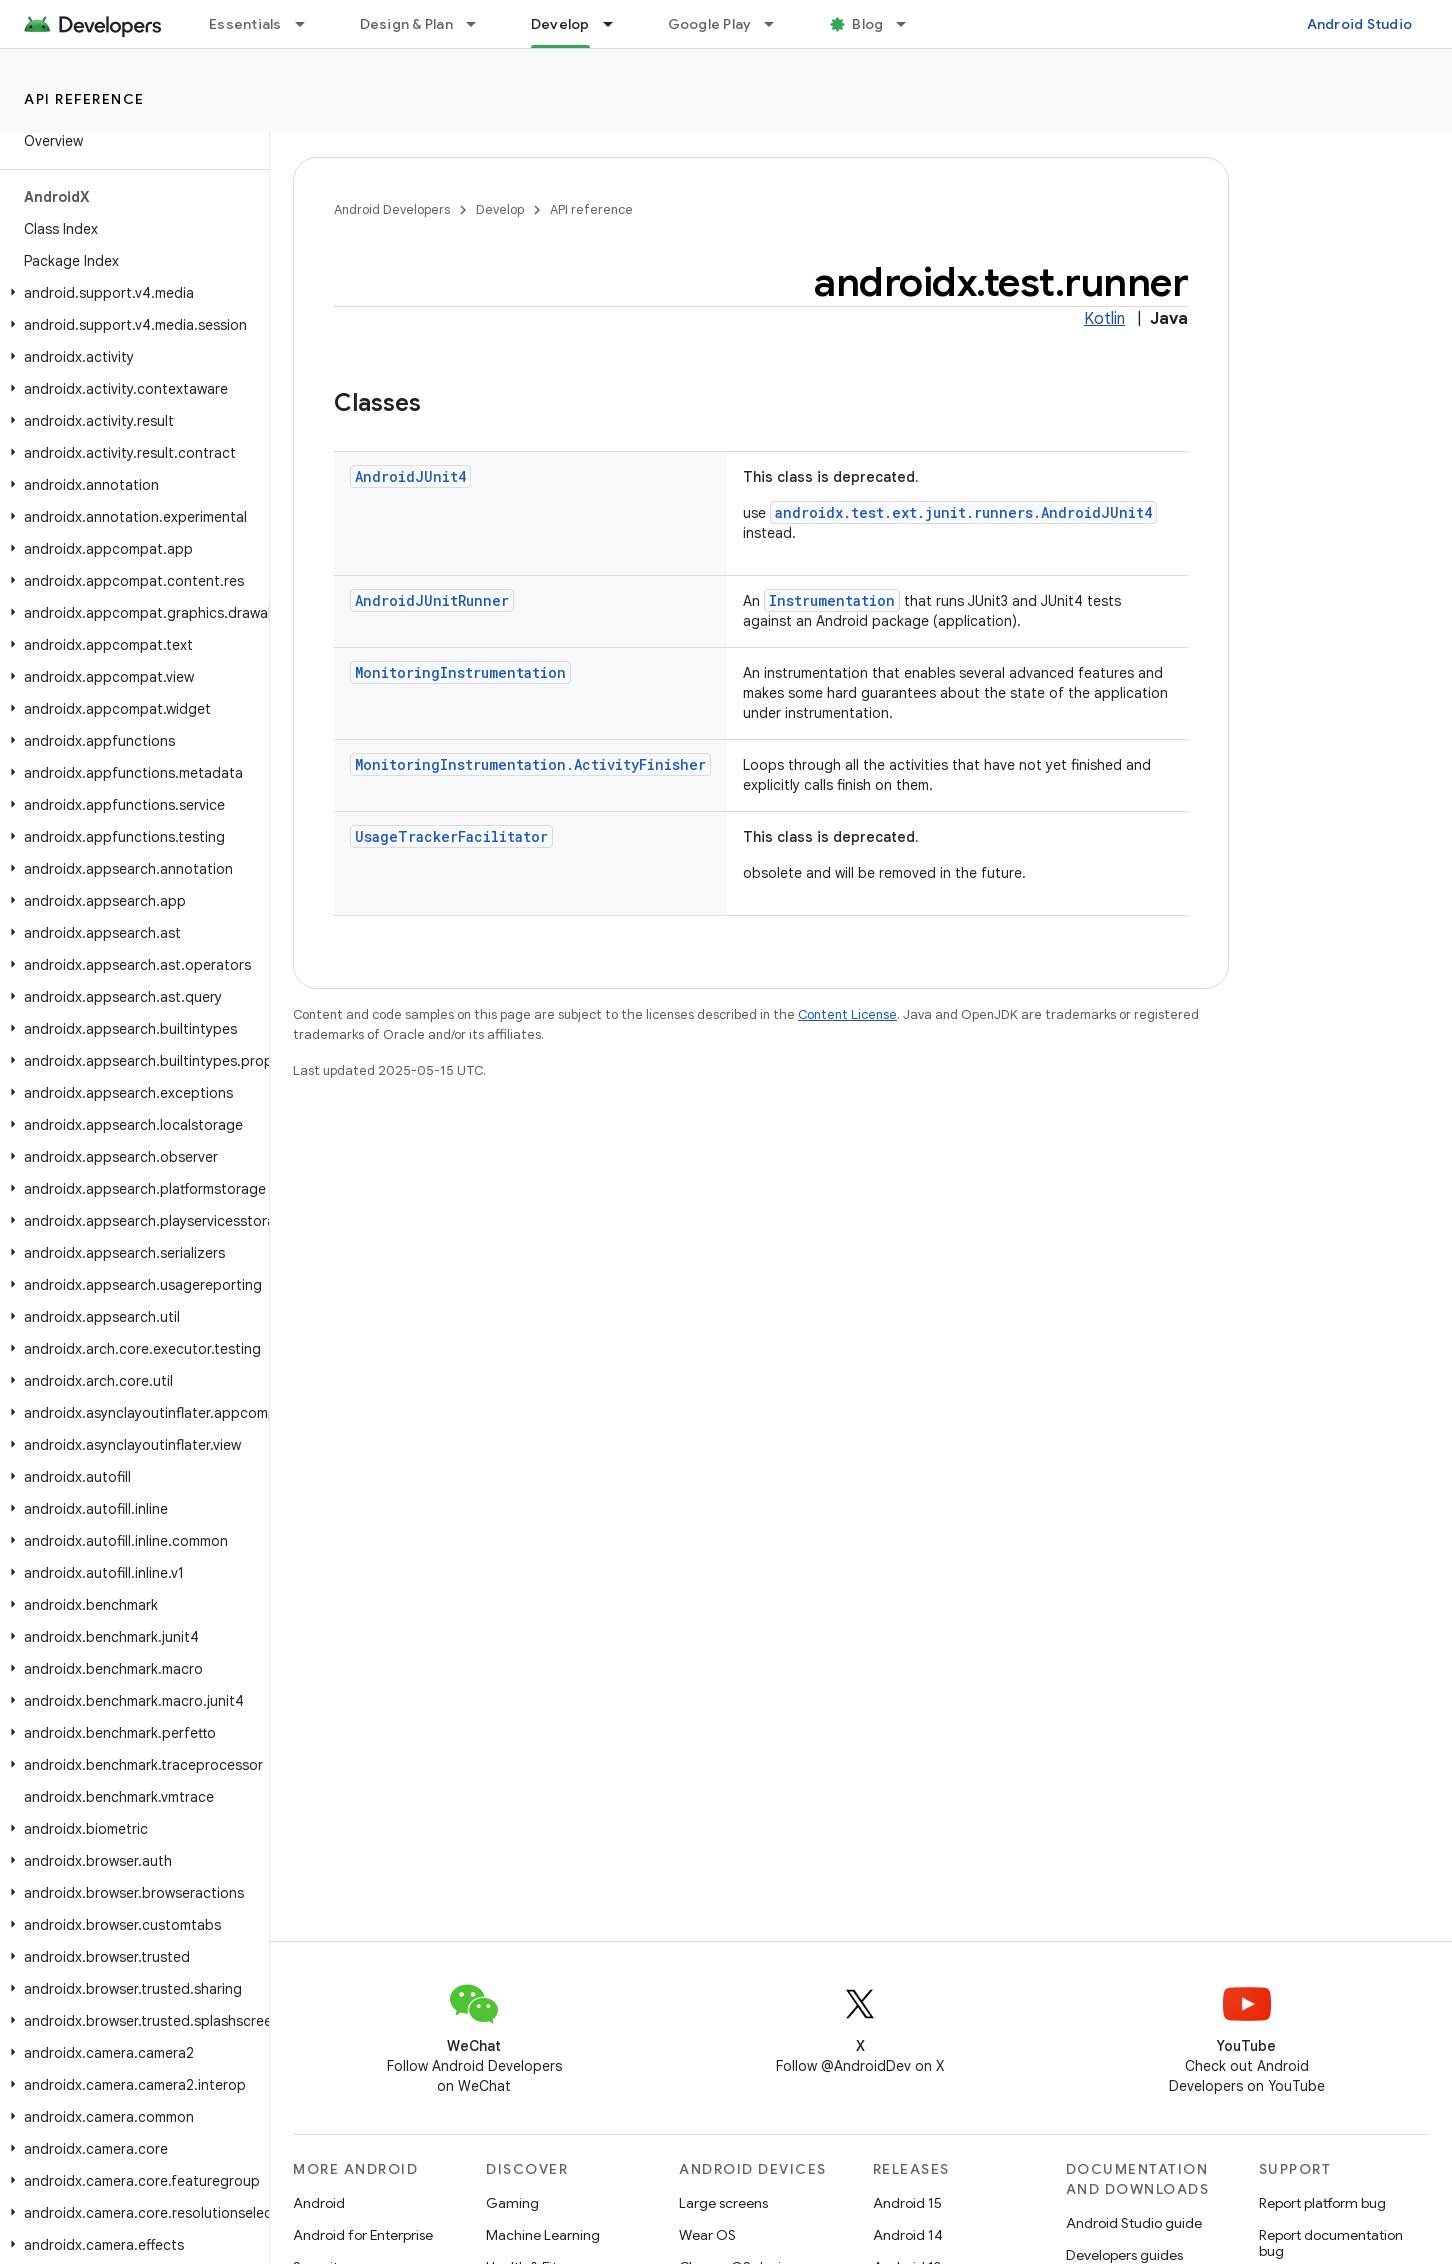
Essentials (245, 24)
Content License (847, 1014)
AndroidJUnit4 (410, 476)
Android (319, 2203)
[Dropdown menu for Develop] (617, 24)
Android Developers (392, 209)
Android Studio (1360, 24)
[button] (130, 293)
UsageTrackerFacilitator (451, 836)
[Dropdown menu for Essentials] (309, 24)
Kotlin (1104, 319)
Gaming (512, 2203)
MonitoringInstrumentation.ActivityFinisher (530, 764)
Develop (500, 209)
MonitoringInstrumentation (460, 672)
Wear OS (707, 2235)
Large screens (723, 2203)
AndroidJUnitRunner (432, 600)
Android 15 (907, 2203)
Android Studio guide (1134, 2223)
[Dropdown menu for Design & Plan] (480, 24)
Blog (867, 24)
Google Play (710, 24)
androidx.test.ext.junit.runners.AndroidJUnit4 (963, 512)
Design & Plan (406, 24)
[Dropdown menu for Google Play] (778, 24)
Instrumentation (832, 600)
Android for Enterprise (363, 2235)
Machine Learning (543, 2235)
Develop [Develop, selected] (560, 24)
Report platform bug (1322, 2203)
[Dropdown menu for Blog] (910, 24)
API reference (84, 99)
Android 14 (908, 2235)
